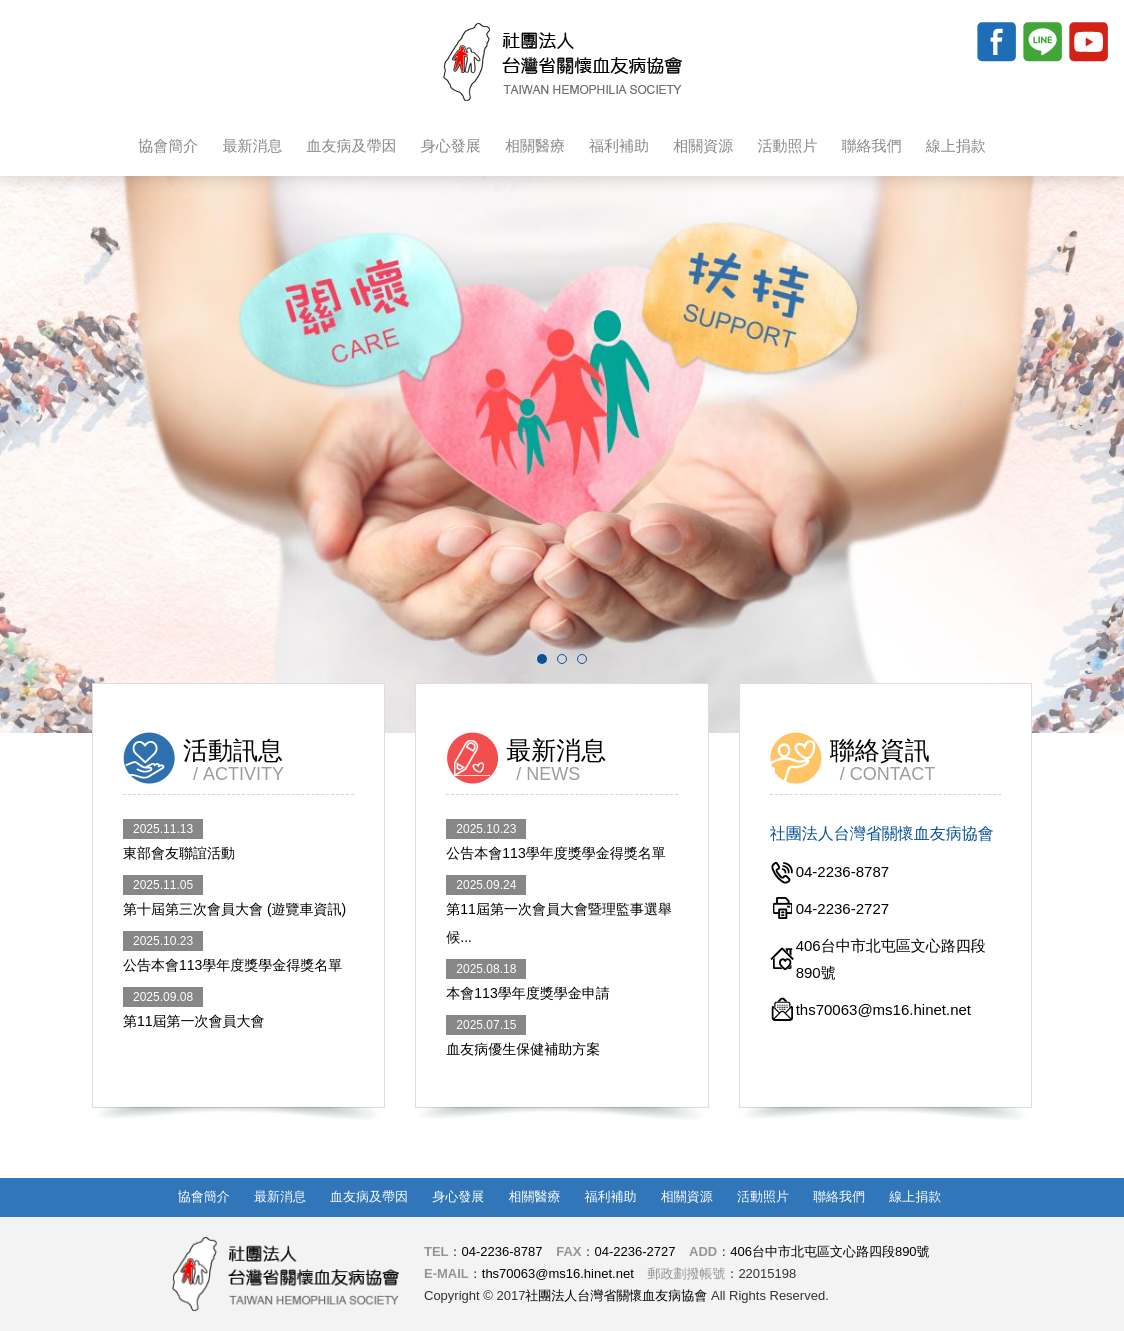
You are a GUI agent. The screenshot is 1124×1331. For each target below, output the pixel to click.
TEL (436, 1251)
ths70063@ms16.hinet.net (558, 1273)
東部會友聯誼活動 (179, 840)
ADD (703, 1251)
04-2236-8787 (502, 1251)
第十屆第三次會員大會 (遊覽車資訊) (234, 896)
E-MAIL (446, 1273)
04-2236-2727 (634, 1251)
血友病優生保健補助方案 (523, 1036)
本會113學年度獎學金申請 (527, 980)
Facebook (996, 41)
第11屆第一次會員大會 (194, 1008)
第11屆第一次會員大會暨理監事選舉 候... (559, 910)
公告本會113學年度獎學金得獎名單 (232, 952)
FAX (568, 1251)
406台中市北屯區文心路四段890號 (829, 1251)
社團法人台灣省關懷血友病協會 (562, 62)
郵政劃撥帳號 (686, 1273)
